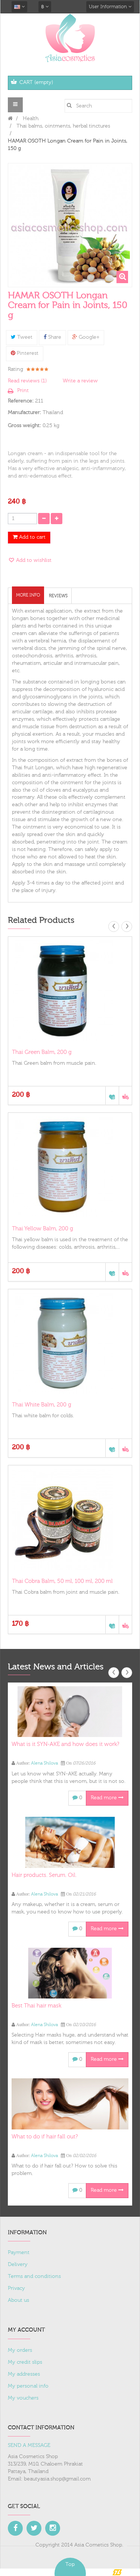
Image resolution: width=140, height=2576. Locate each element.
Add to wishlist (33, 560)
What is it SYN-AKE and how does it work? (65, 1744)
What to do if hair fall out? (45, 2137)
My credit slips (25, 2362)
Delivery (18, 2264)
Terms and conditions (34, 2276)
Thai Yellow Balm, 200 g (42, 1229)
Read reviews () (27, 381)
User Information (110, 6)
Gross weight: (24, 426)
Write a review (80, 381)
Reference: (21, 401)
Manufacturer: (24, 413)
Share (52, 337)
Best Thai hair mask (36, 2006)
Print (23, 391)
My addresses (24, 2374)
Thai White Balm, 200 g (41, 1405)
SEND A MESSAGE (29, 2445)
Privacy (16, 2288)
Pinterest (24, 353)
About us (18, 2300)
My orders (20, 2350)
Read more (107, 1798)
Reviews (58, 595)
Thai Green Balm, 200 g (42, 1052)
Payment (18, 2253)
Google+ (85, 337)
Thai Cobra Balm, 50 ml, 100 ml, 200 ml (62, 1581)
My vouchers (23, 2398)
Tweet (21, 337)
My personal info (28, 2386)
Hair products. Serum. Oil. (44, 1875)
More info (28, 595)
